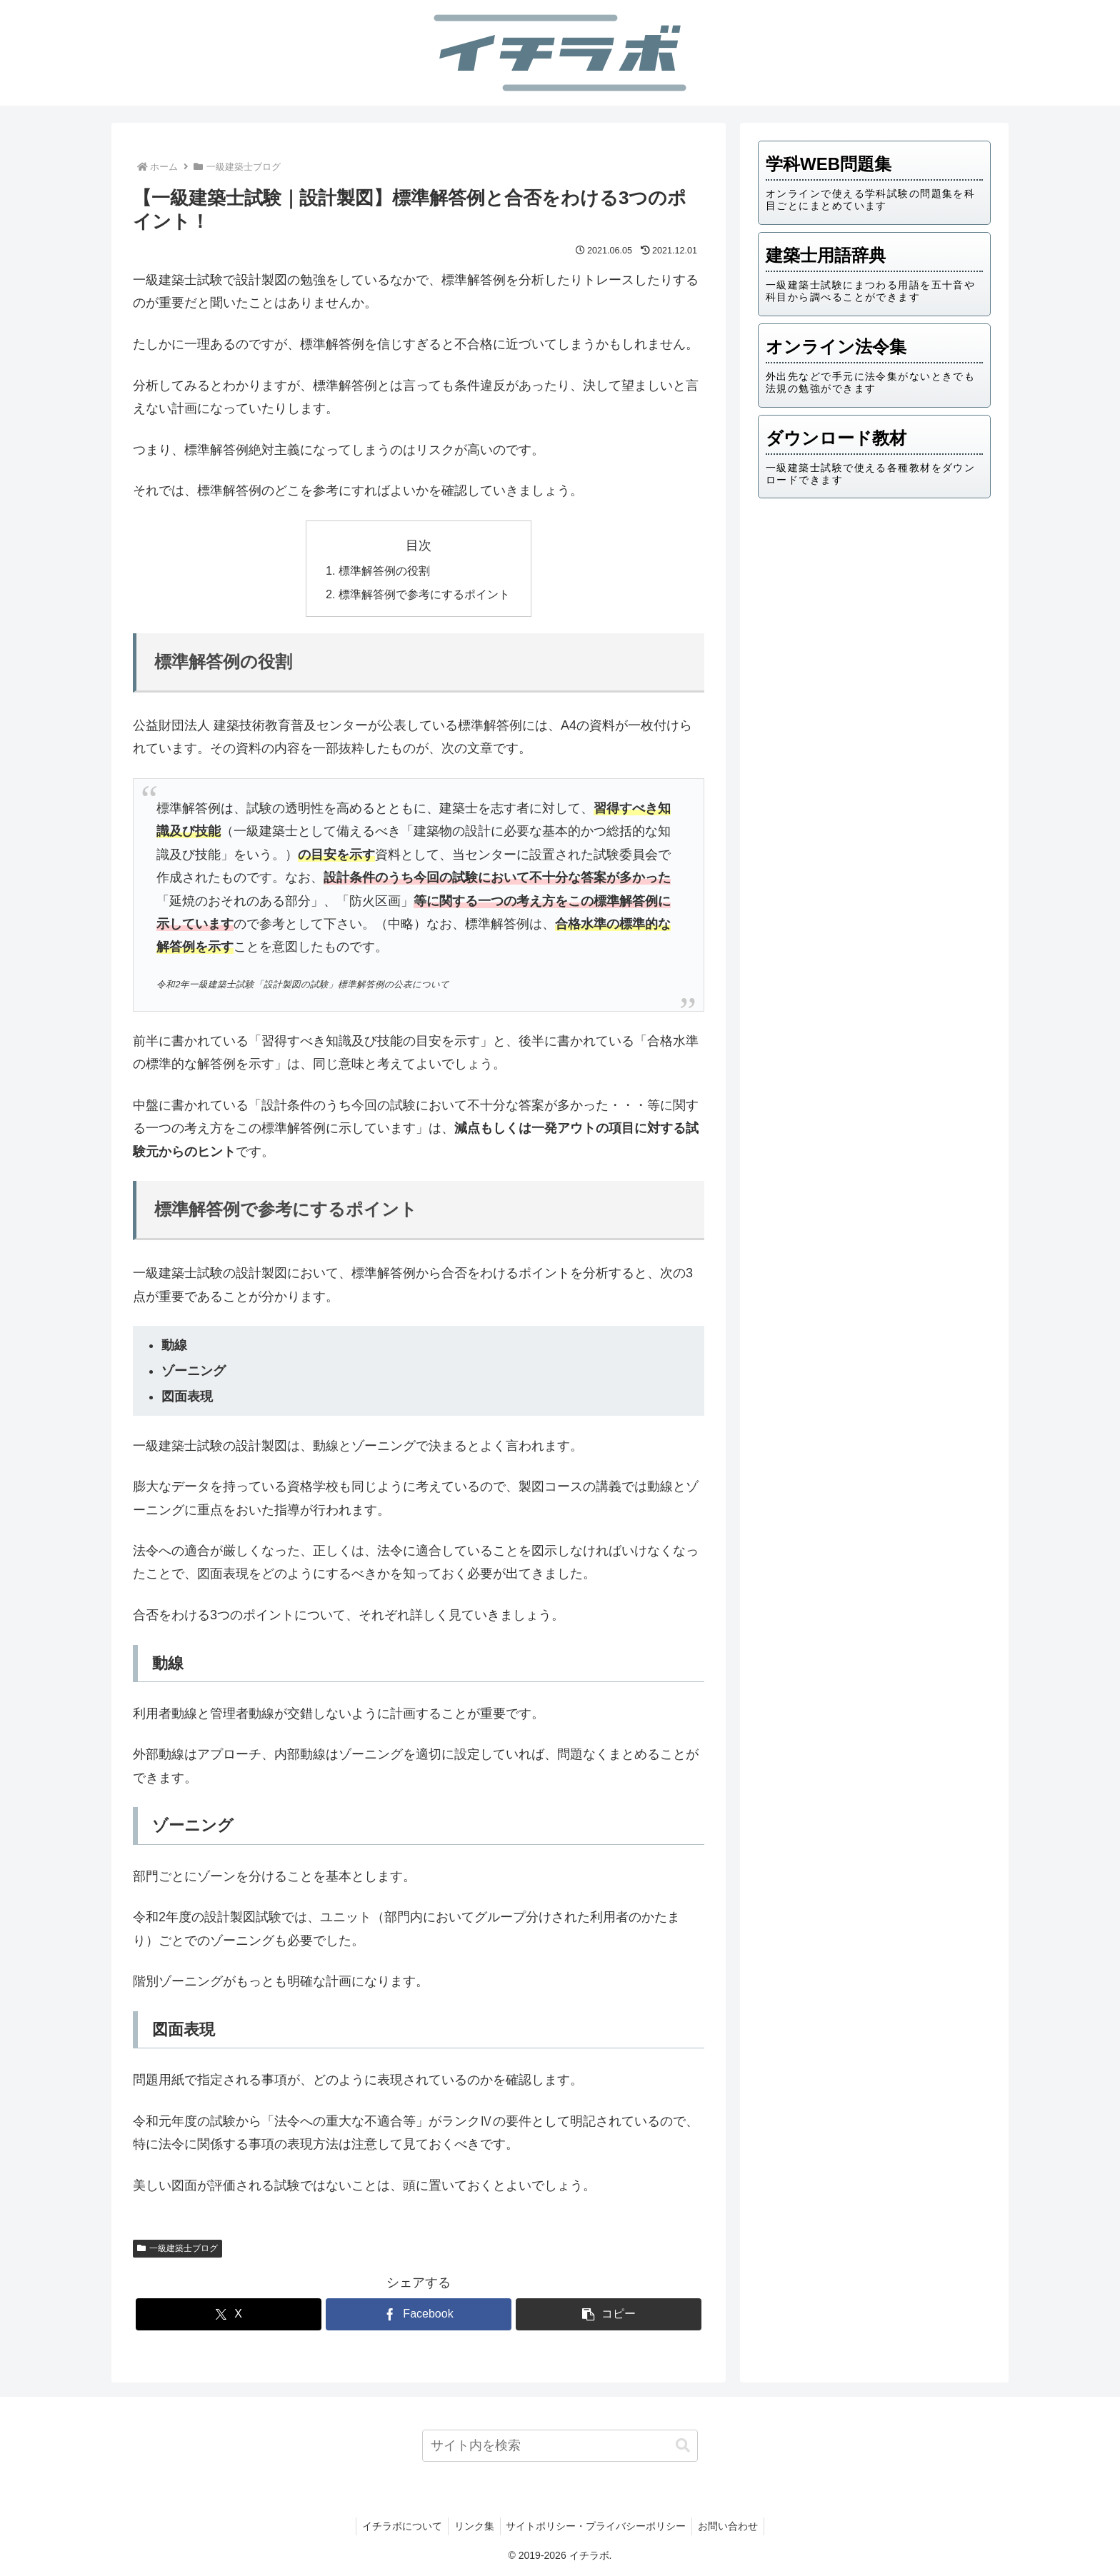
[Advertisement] (874, 620)
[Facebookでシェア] (418, 2314)
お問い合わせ (733, 2526)
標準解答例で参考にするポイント (424, 594)
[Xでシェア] (228, 2314)
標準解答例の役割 (384, 570)
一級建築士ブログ (177, 2248)
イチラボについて (398, 2526)
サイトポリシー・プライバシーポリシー (598, 2526)
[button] (608, 2314)
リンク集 (473, 2526)
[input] (560, 2446)
